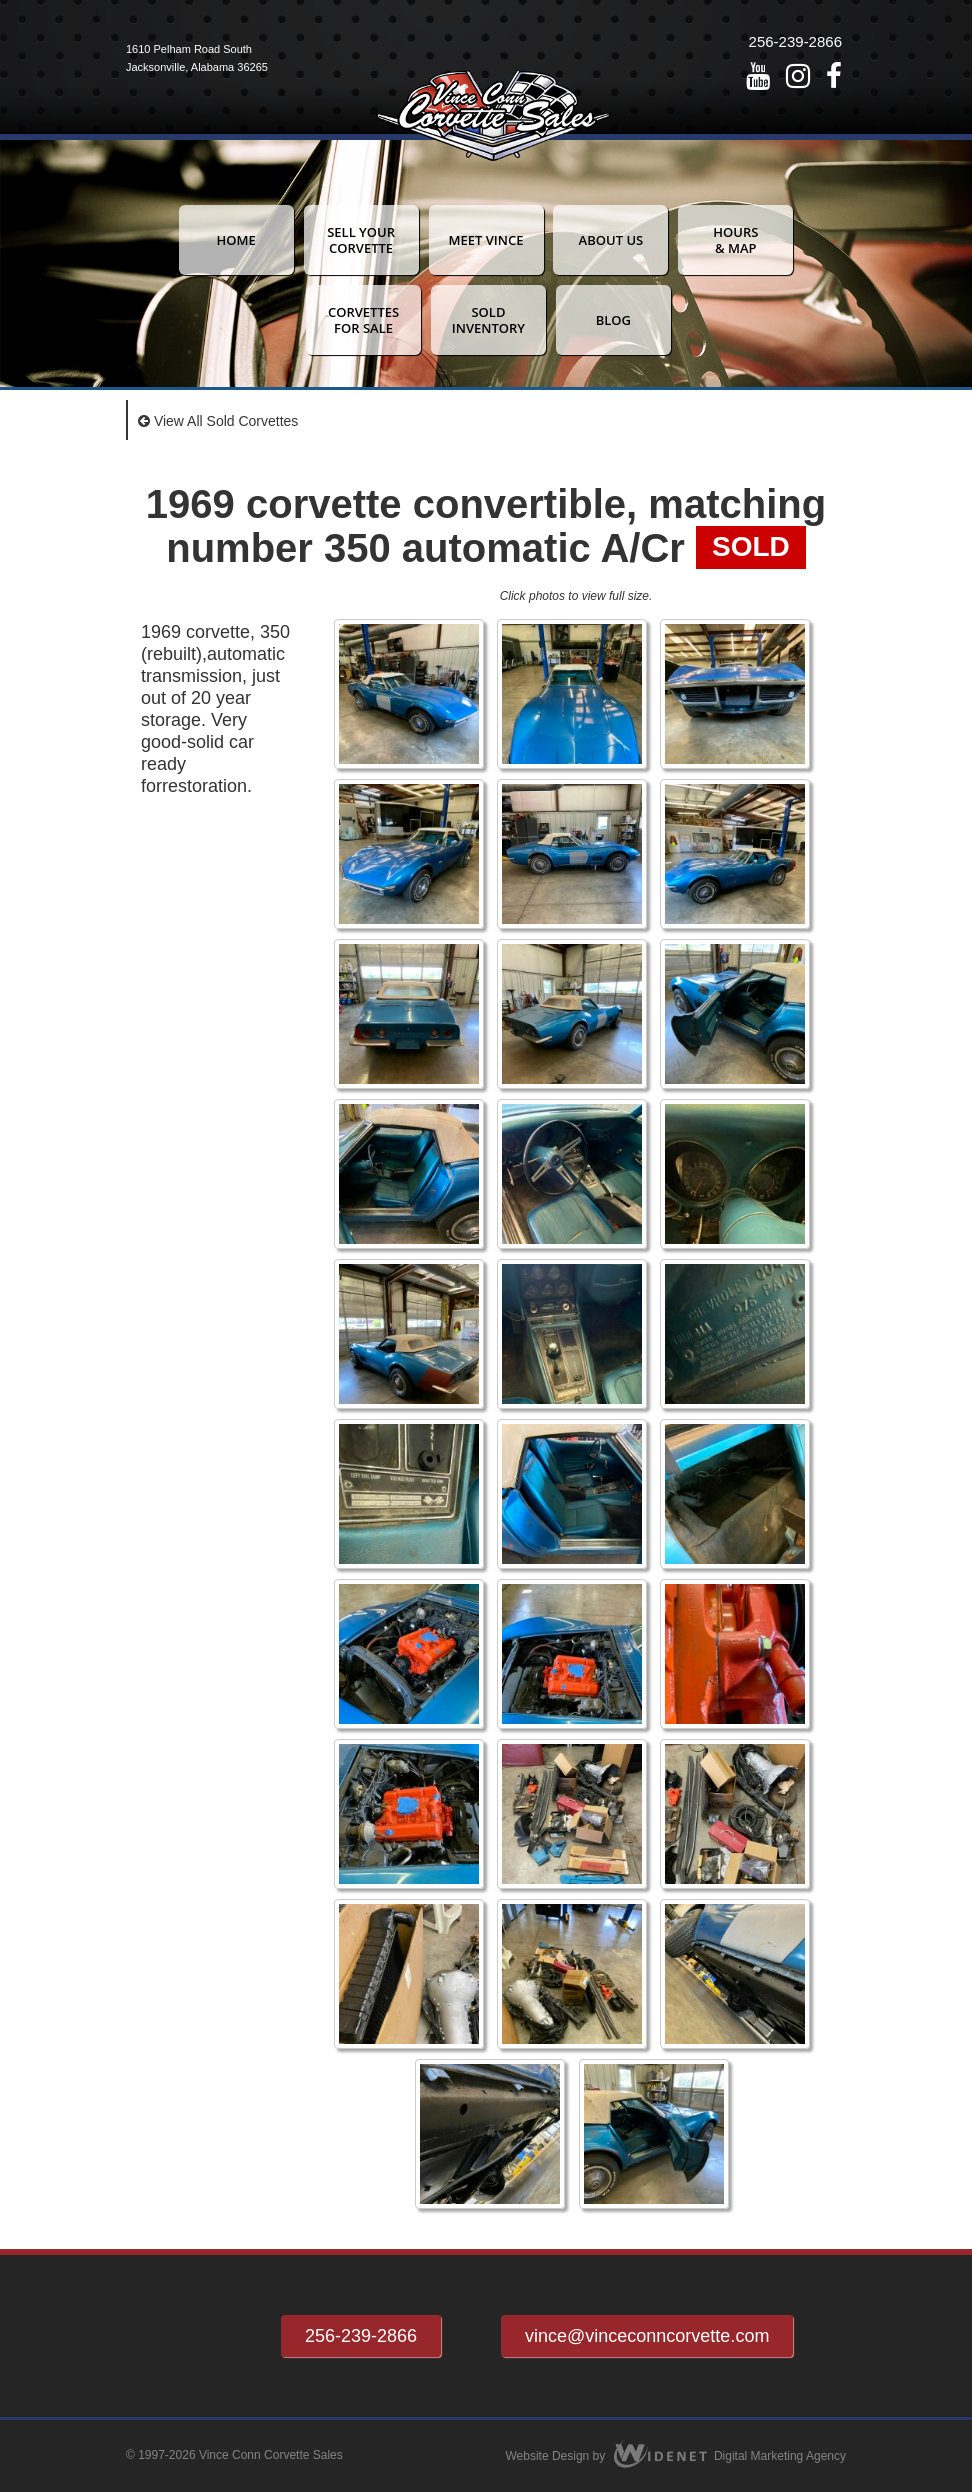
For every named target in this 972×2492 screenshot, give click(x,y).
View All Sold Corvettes (218, 421)
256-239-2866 (795, 41)
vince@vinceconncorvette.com (647, 2336)
